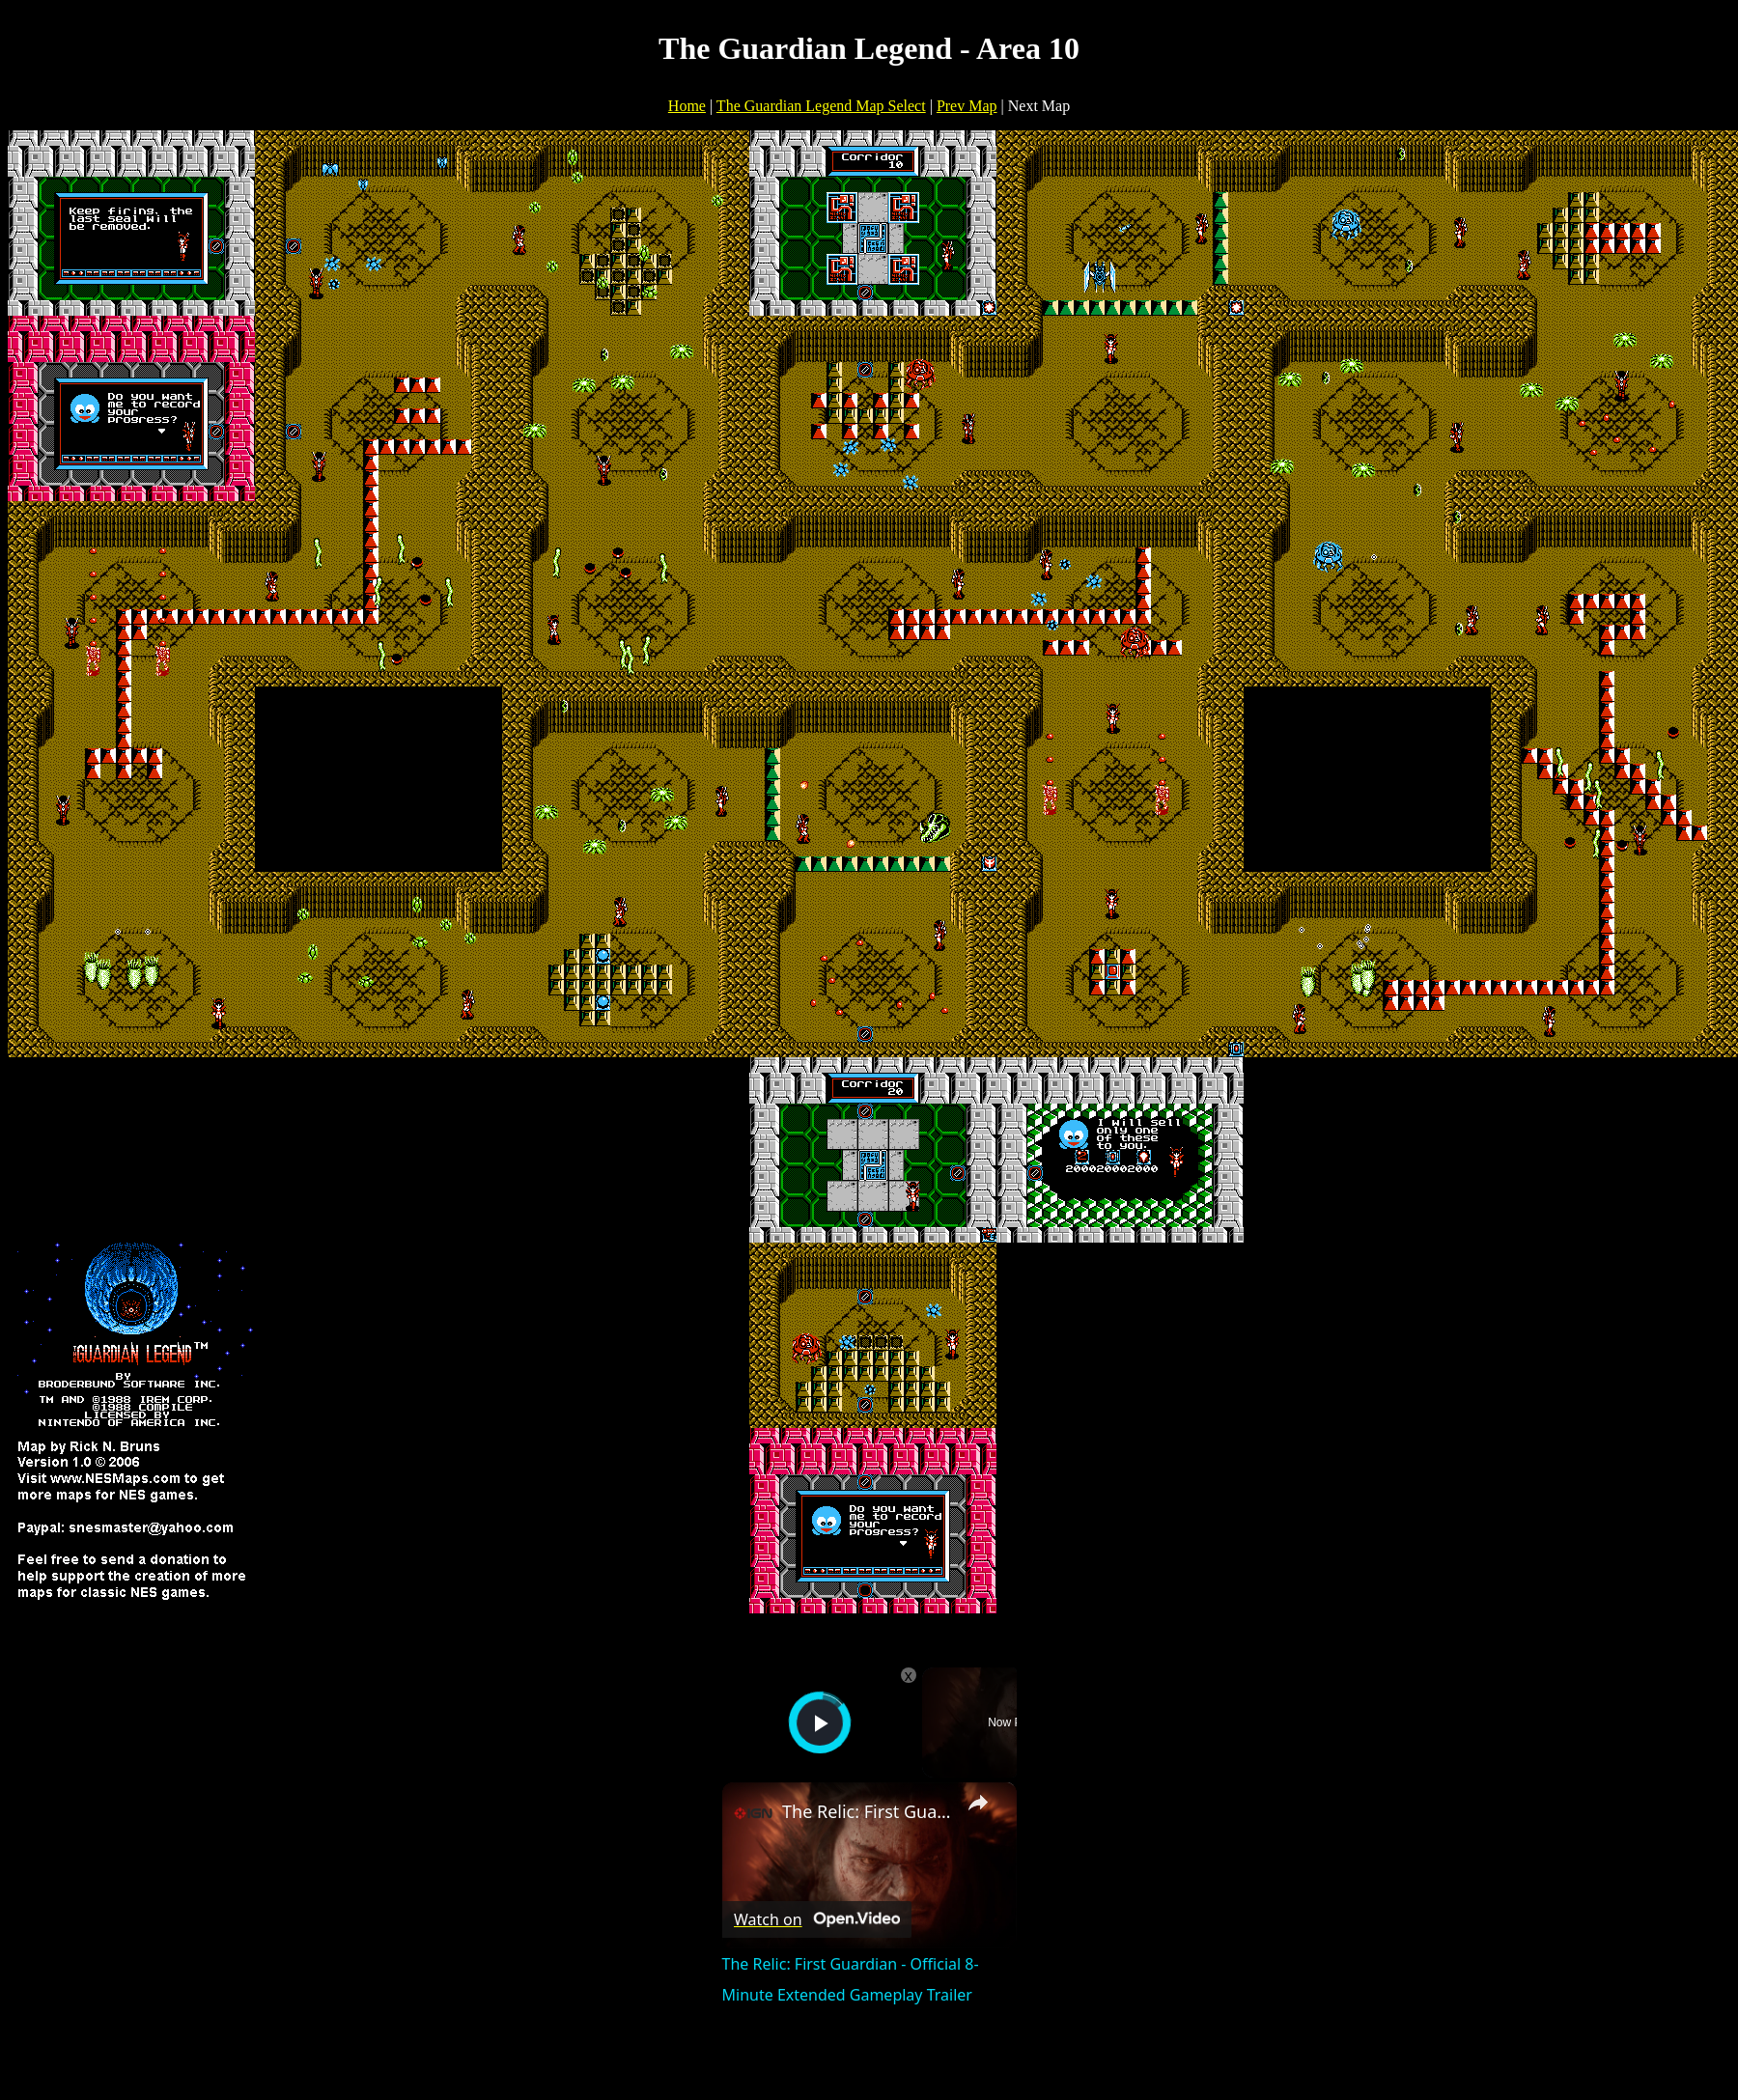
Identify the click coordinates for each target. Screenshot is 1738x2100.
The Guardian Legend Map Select (821, 106)
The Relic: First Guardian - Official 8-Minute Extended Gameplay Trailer (866, 1811)
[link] (753, 1813)
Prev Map (967, 106)
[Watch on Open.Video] (816, 1919)
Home (687, 106)
